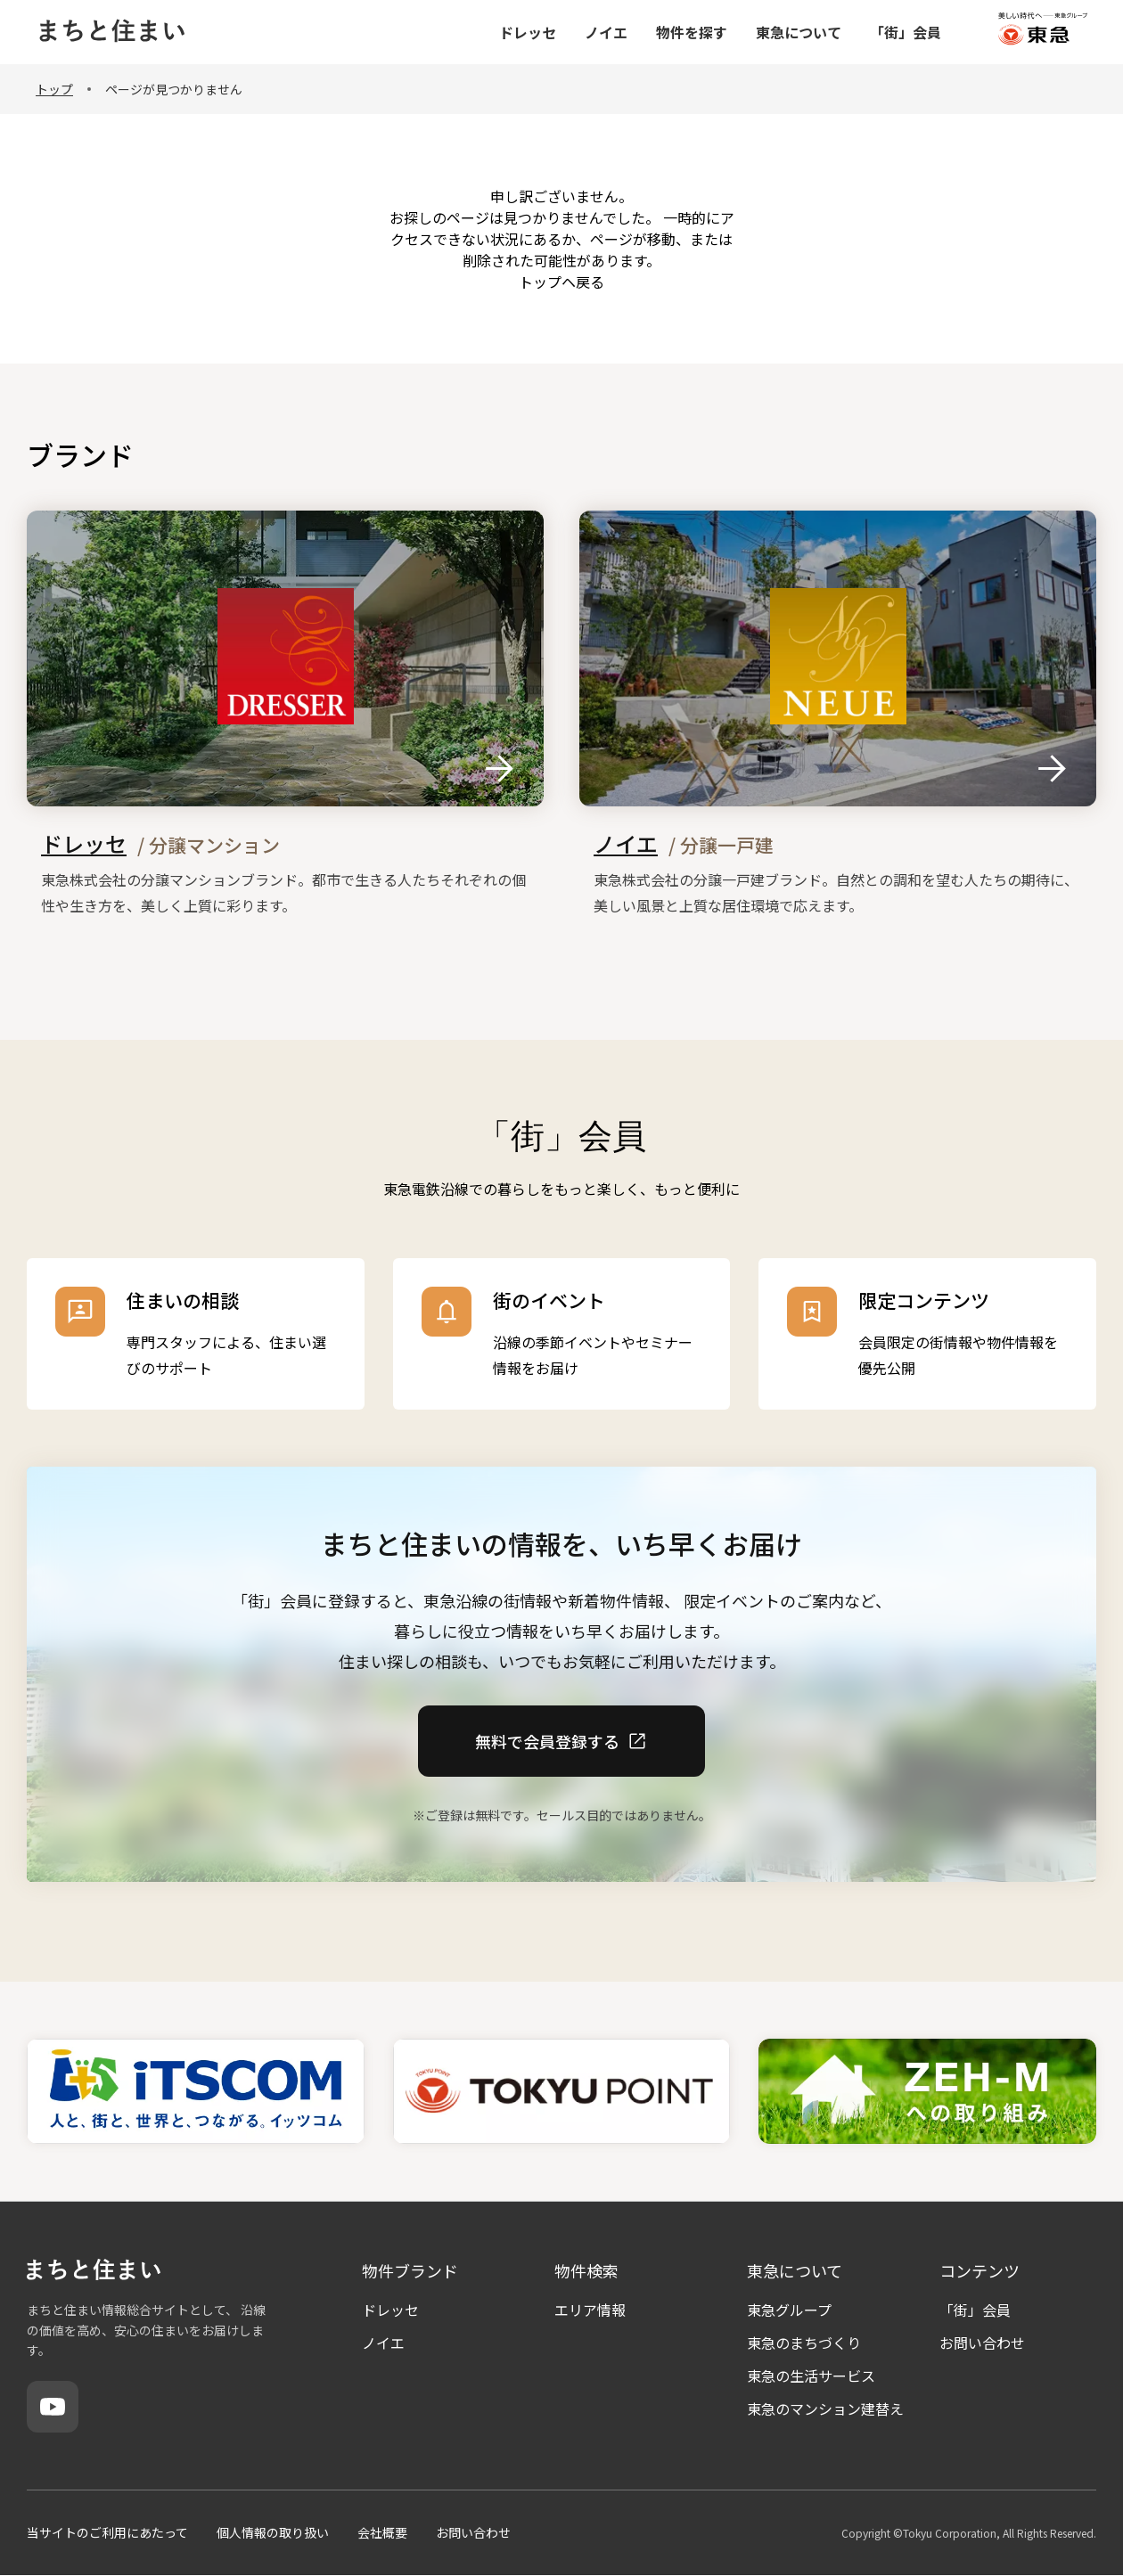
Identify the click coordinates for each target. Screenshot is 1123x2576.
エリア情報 (590, 2309)
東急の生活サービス (811, 2375)
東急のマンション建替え (825, 2408)
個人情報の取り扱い (273, 2532)
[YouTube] (52, 2407)
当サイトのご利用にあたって (107, 2532)
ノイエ (383, 2342)
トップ (54, 89)
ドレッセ (390, 2309)
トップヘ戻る (561, 281)
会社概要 (382, 2532)
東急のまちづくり (804, 2342)
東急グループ (789, 2309)
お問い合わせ (982, 2342)
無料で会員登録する (561, 1740)
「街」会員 (975, 2309)
